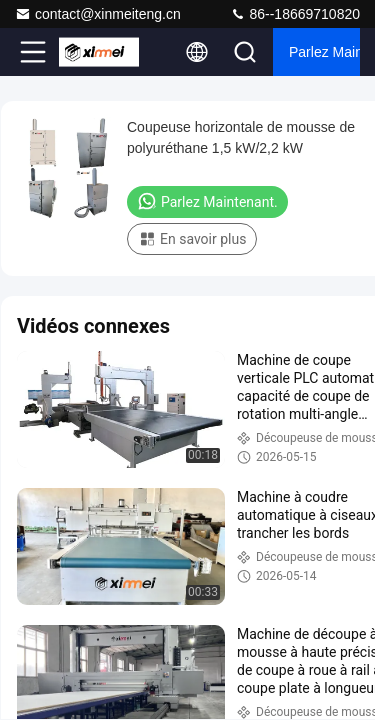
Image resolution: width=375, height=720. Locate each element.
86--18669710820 (295, 14)
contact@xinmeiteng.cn (98, 14)
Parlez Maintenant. (324, 52)
